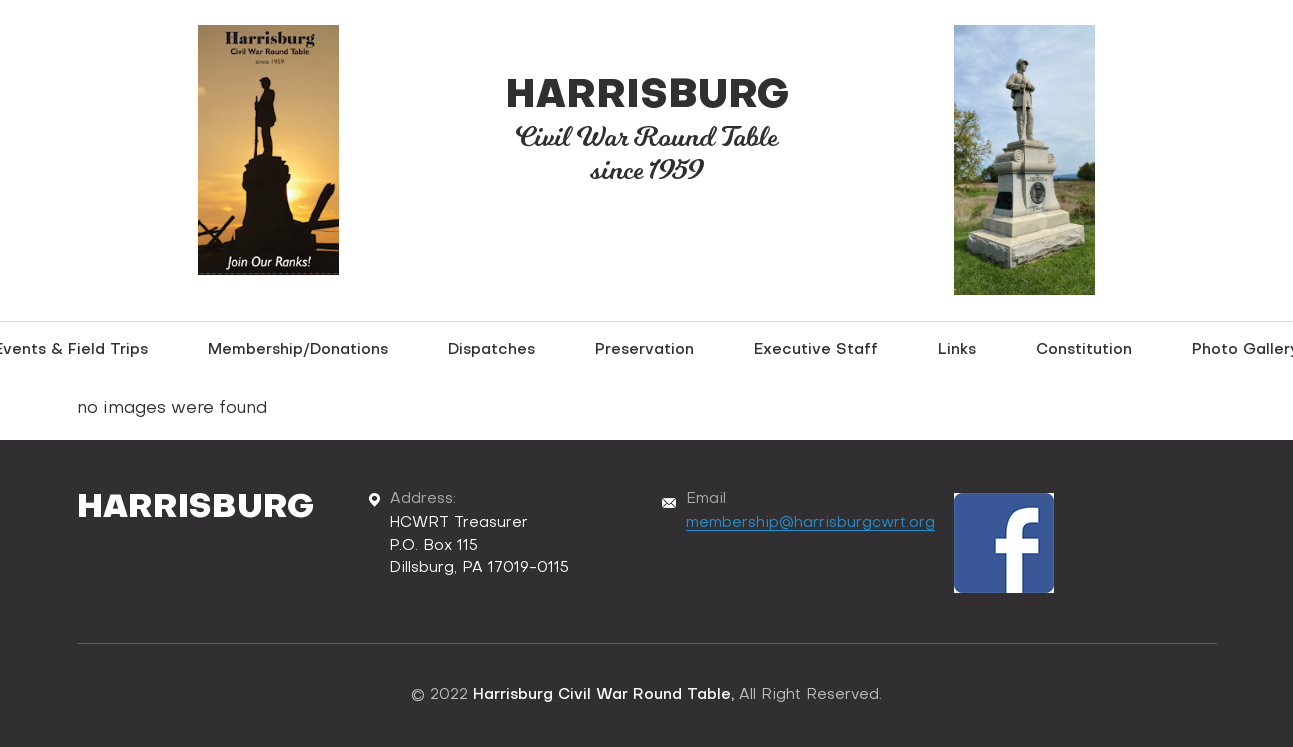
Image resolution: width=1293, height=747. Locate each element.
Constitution (1084, 350)
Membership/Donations (298, 350)
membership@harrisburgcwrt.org (810, 523)
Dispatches (491, 350)
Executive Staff (816, 350)
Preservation (644, 350)
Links (957, 350)
